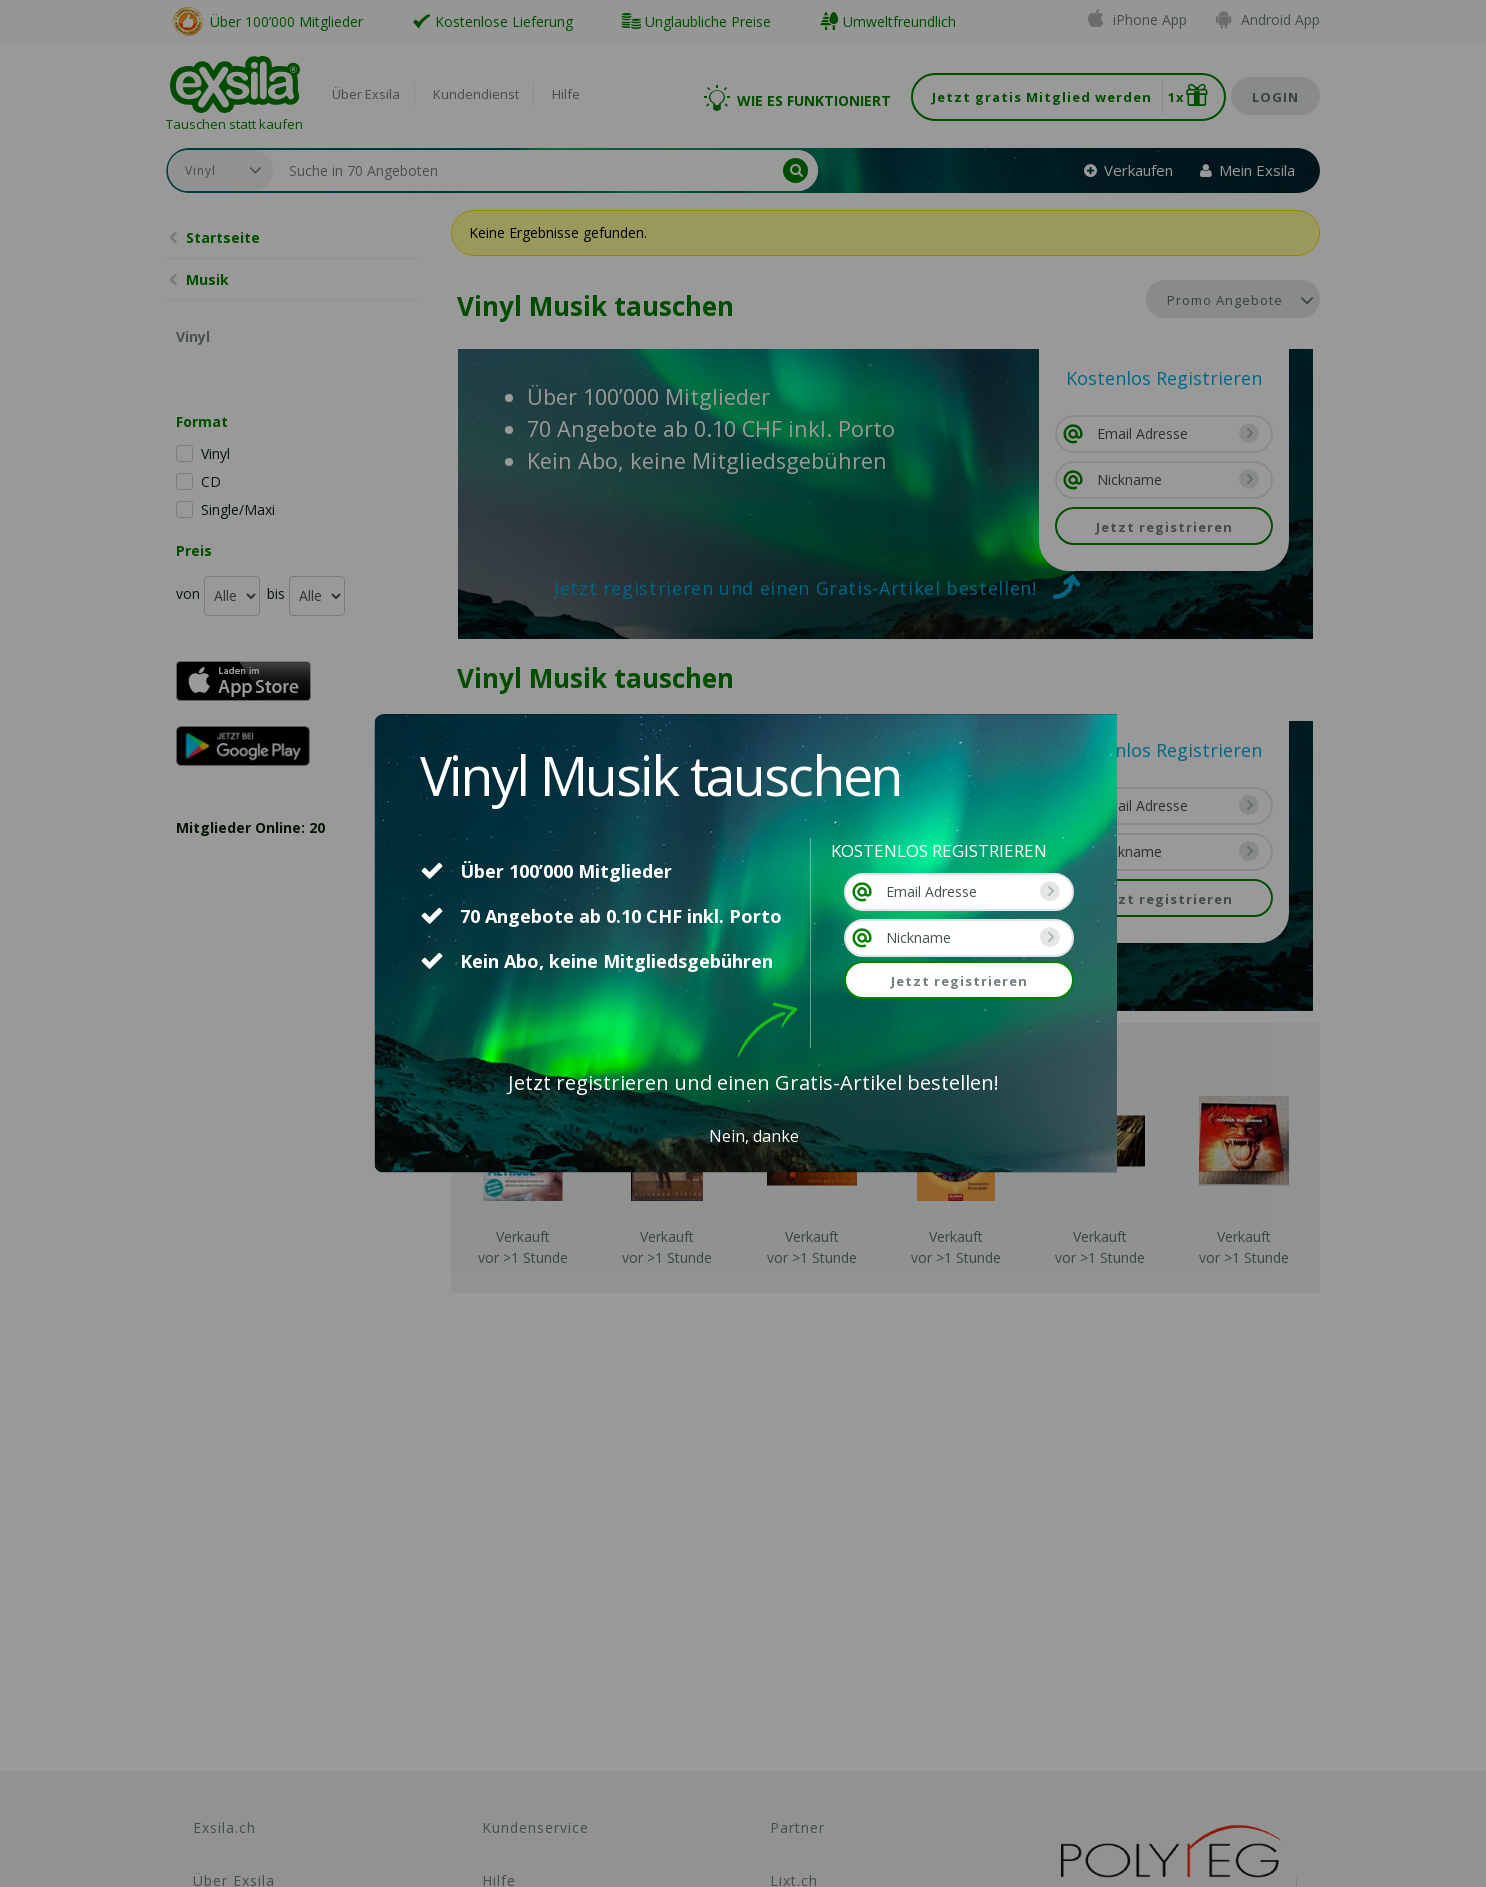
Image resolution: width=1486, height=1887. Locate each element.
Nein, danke (754, 1136)
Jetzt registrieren (959, 981)
